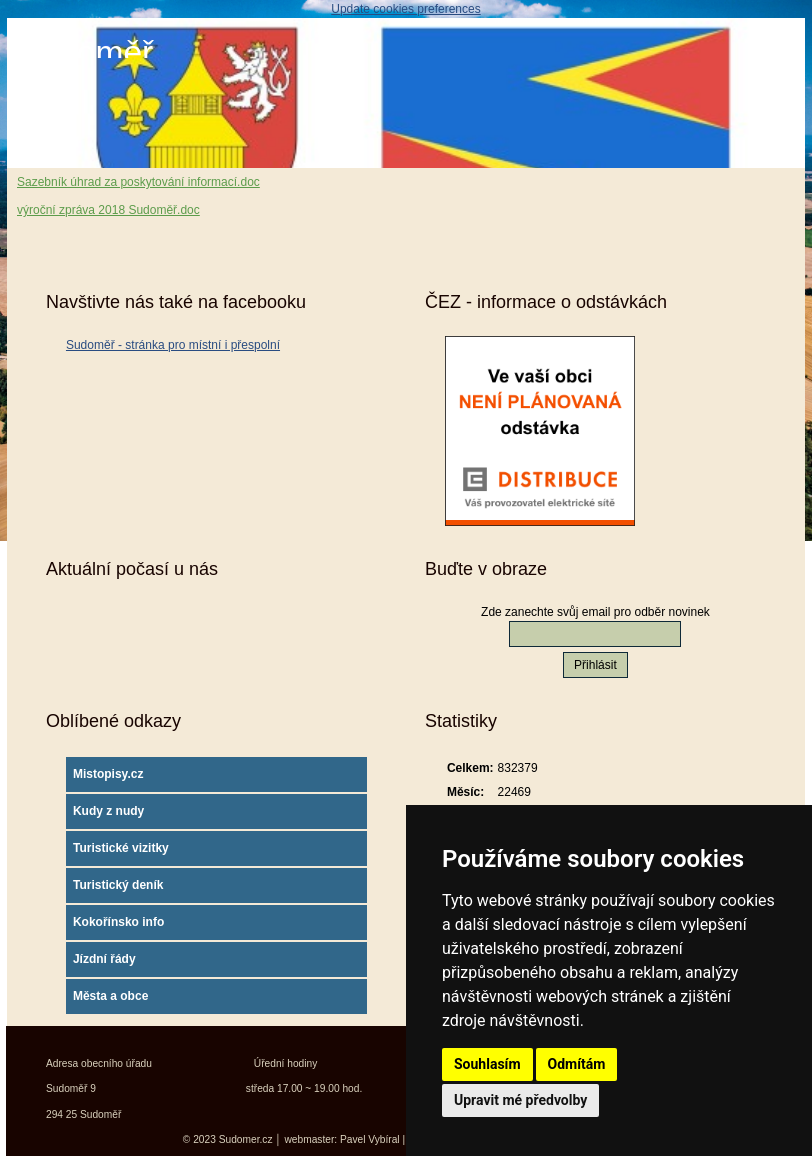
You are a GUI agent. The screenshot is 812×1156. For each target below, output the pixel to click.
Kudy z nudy (108, 811)
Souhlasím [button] (487, 1064)
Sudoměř (85, 52)
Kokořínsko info (118, 922)
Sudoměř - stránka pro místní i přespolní (173, 345)
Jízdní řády (104, 959)
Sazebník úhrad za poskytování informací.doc (138, 182)
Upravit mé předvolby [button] (520, 1100)
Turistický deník (118, 885)
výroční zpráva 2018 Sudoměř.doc (108, 210)
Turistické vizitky (121, 848)
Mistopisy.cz (108, 774)
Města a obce (110, 996)
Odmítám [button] (577, 1064)
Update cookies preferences (405, 9)
